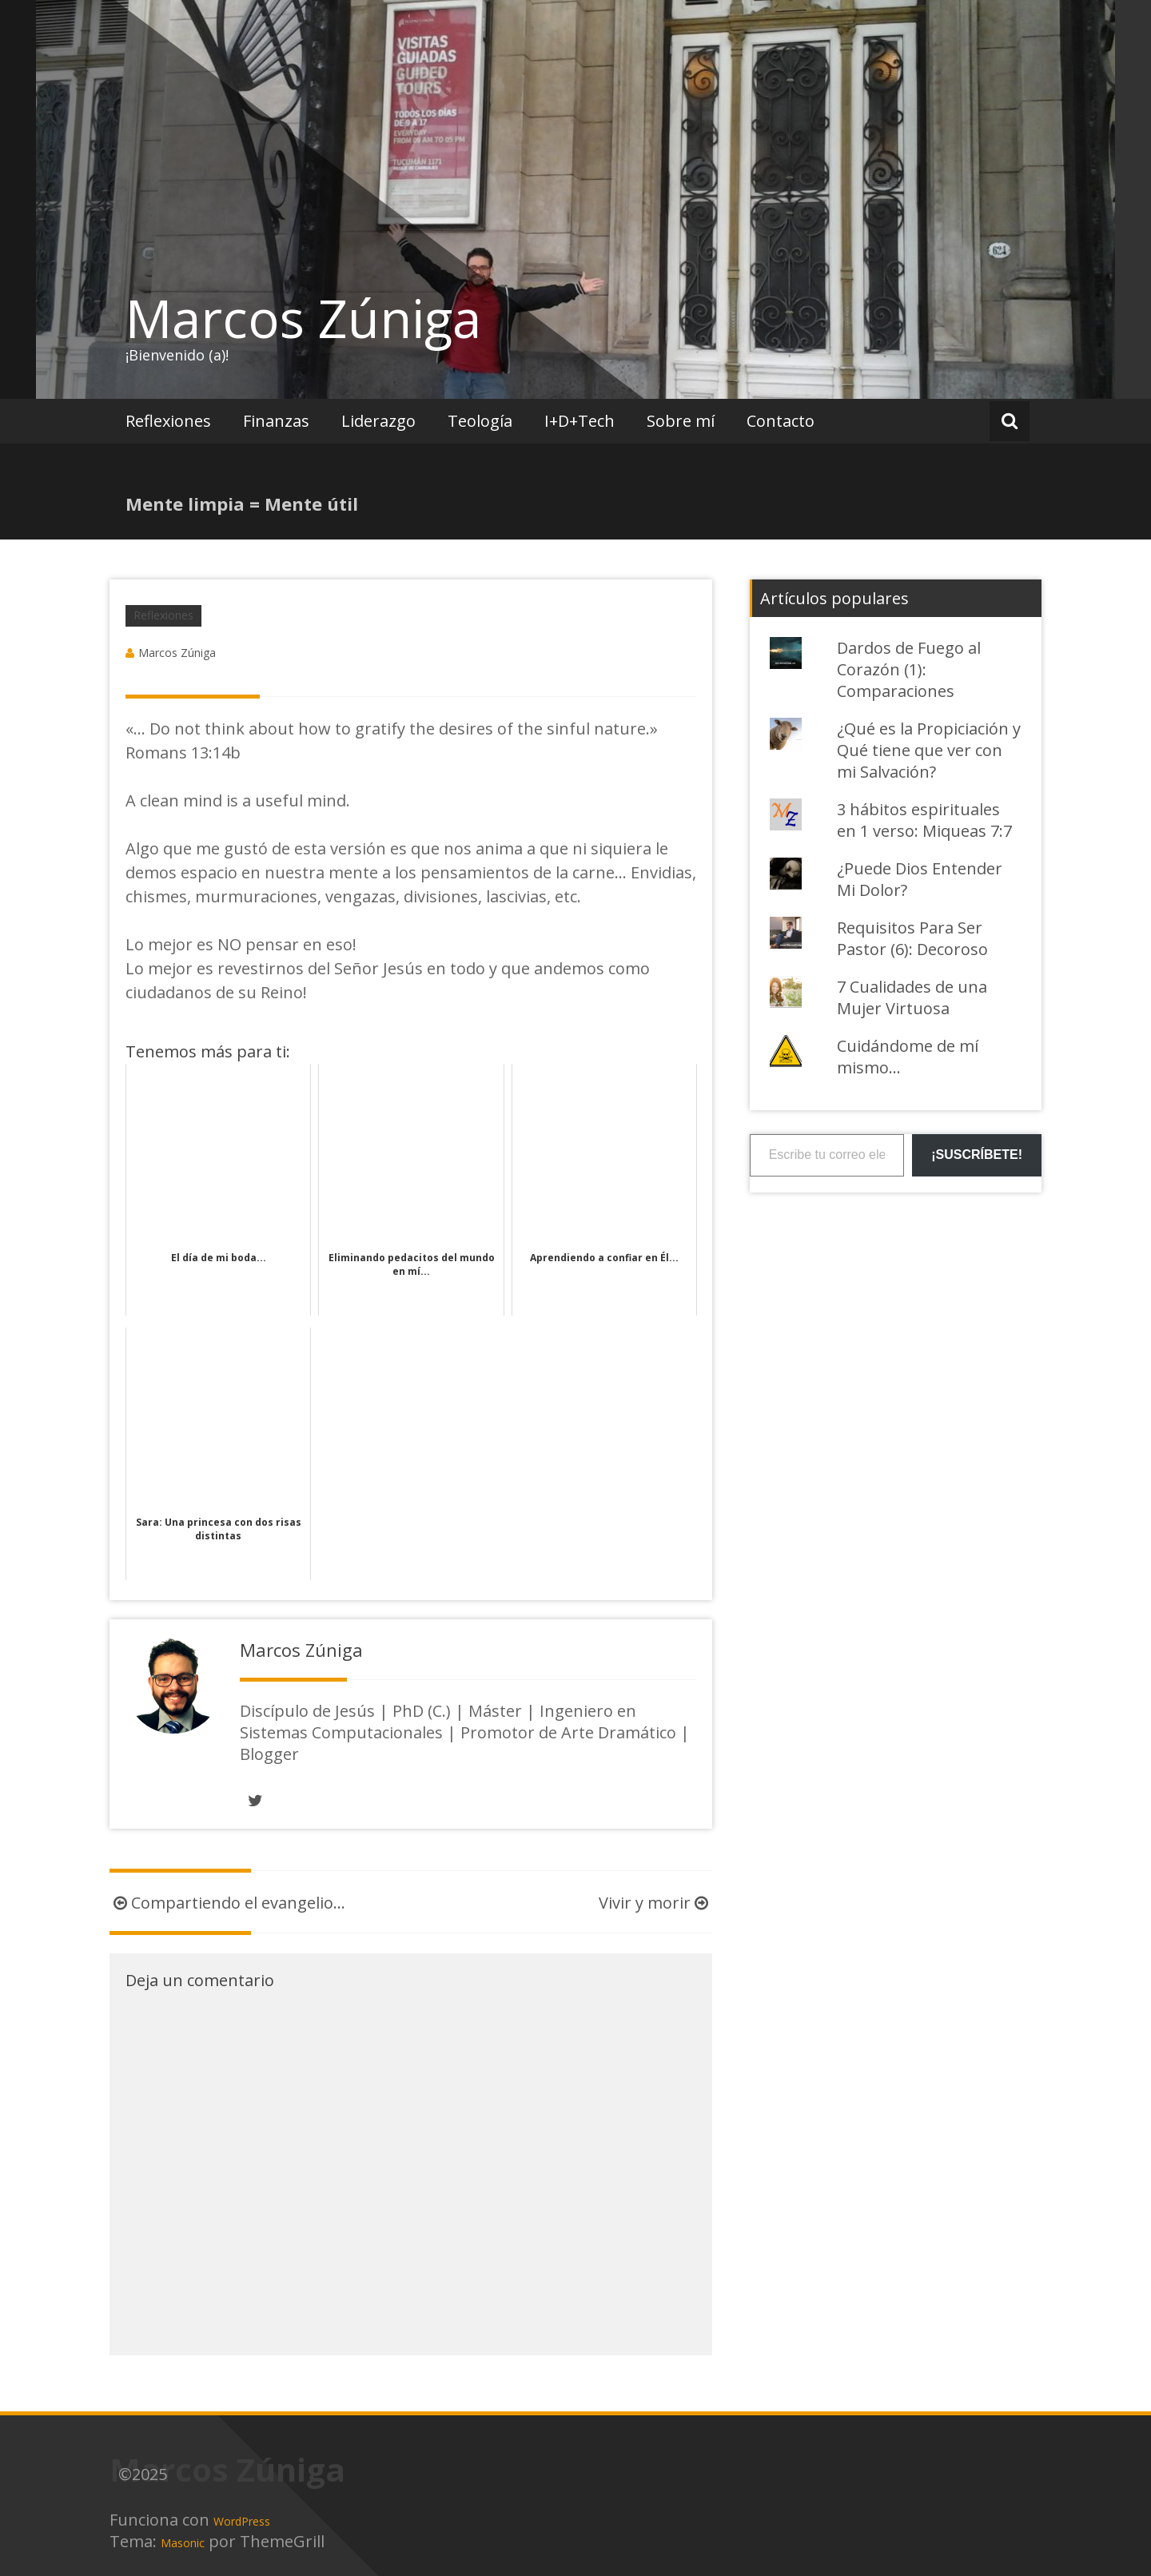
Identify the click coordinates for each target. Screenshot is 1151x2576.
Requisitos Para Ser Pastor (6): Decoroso (912, 938)
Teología (480, 421)
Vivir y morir (655, 1902)
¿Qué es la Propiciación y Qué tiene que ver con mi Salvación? (929, 750)
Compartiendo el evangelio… (227, 1902)
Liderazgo (378, 421)
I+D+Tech (579, 421)
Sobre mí (681, 421)
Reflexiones (168, 421)
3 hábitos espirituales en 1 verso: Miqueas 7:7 (924, 820)
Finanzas (276, 421)
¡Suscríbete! (976, 1154)
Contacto (780, 421)
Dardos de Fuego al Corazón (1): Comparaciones (909, 669)
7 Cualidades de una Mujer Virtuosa (912, 997)
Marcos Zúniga (303, 318)
